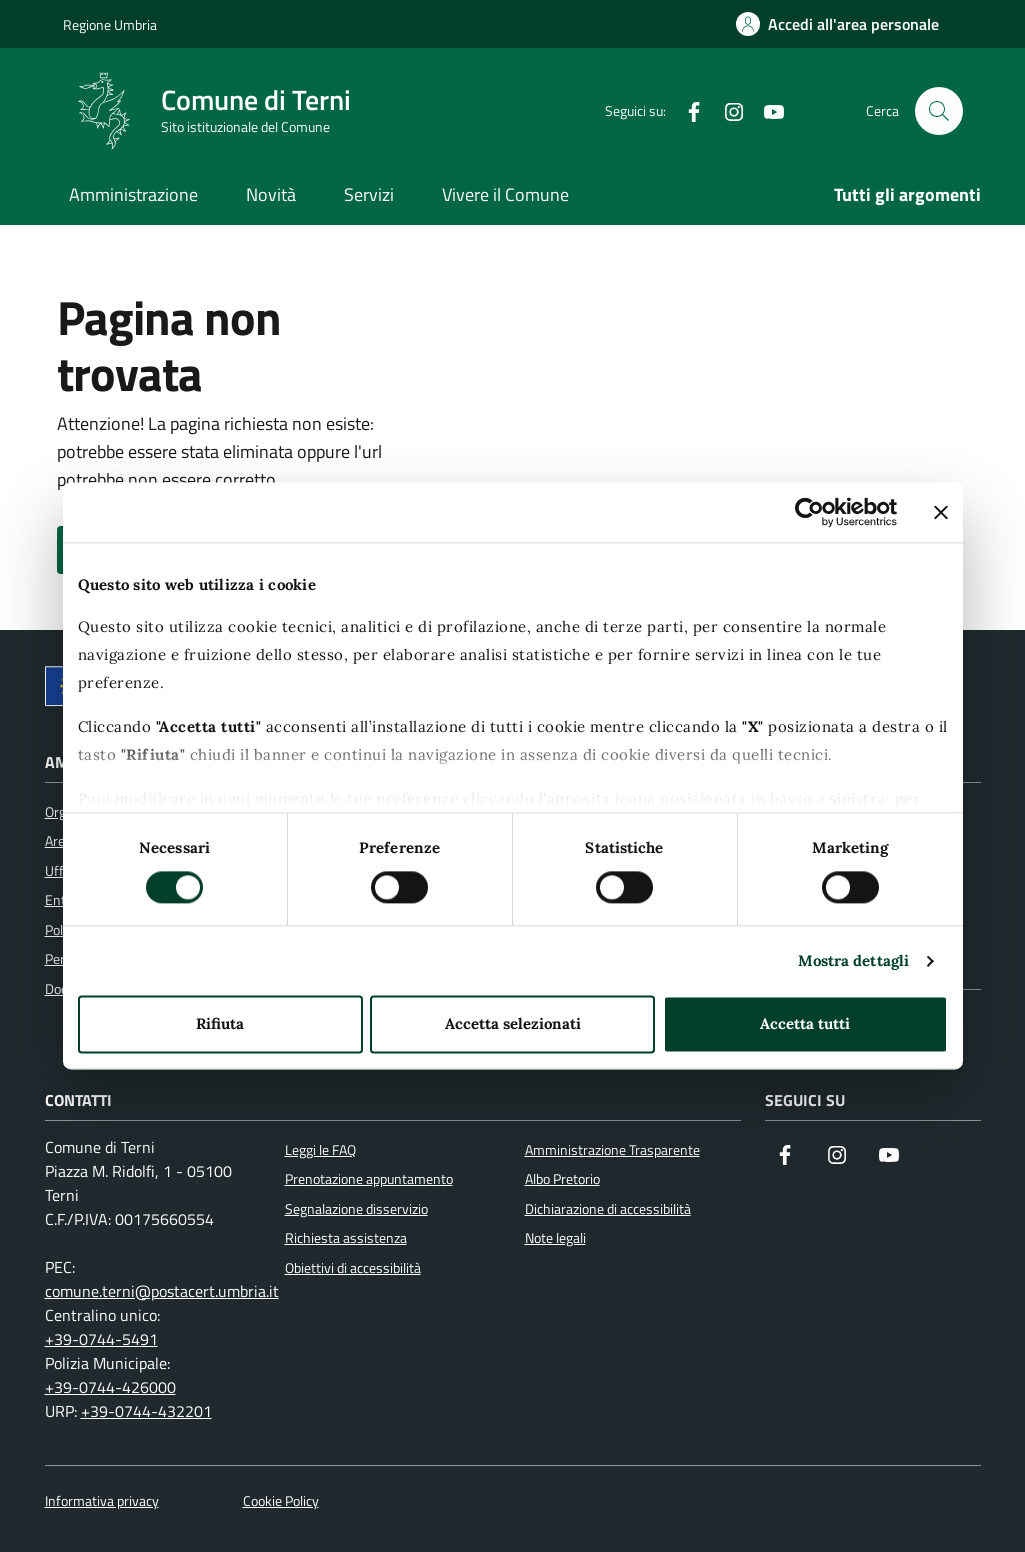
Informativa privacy (102, 1501)
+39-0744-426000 (110, 1387)
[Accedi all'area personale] (837, 24)
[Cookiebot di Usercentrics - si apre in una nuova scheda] (809, 512)
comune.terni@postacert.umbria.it (162, 1291)
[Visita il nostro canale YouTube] (889, 1157)
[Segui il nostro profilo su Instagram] (837, 1157)
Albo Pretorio (562, 1179)
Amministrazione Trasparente (612, 1150)
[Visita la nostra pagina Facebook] (785, 1157)
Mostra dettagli (854, 960)
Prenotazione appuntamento (369, 1179)
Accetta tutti (805, 1024)
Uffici (60, 871)
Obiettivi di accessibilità (353, 1268)
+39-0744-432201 (146, 1411)
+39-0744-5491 (101, 1339)
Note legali (555, 1238)
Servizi (369, 194)
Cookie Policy (281, 1501)
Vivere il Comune (505, 194)
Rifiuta (220, 1024)
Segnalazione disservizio (356, 1209)
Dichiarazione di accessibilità (608, 1209)
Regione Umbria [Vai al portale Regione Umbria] (110, 24)
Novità (271, 194)
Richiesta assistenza (346, 1238)
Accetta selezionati (513, 1024)
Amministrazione (133, 194)
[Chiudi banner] (941, 512)
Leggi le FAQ (320, 1150)
